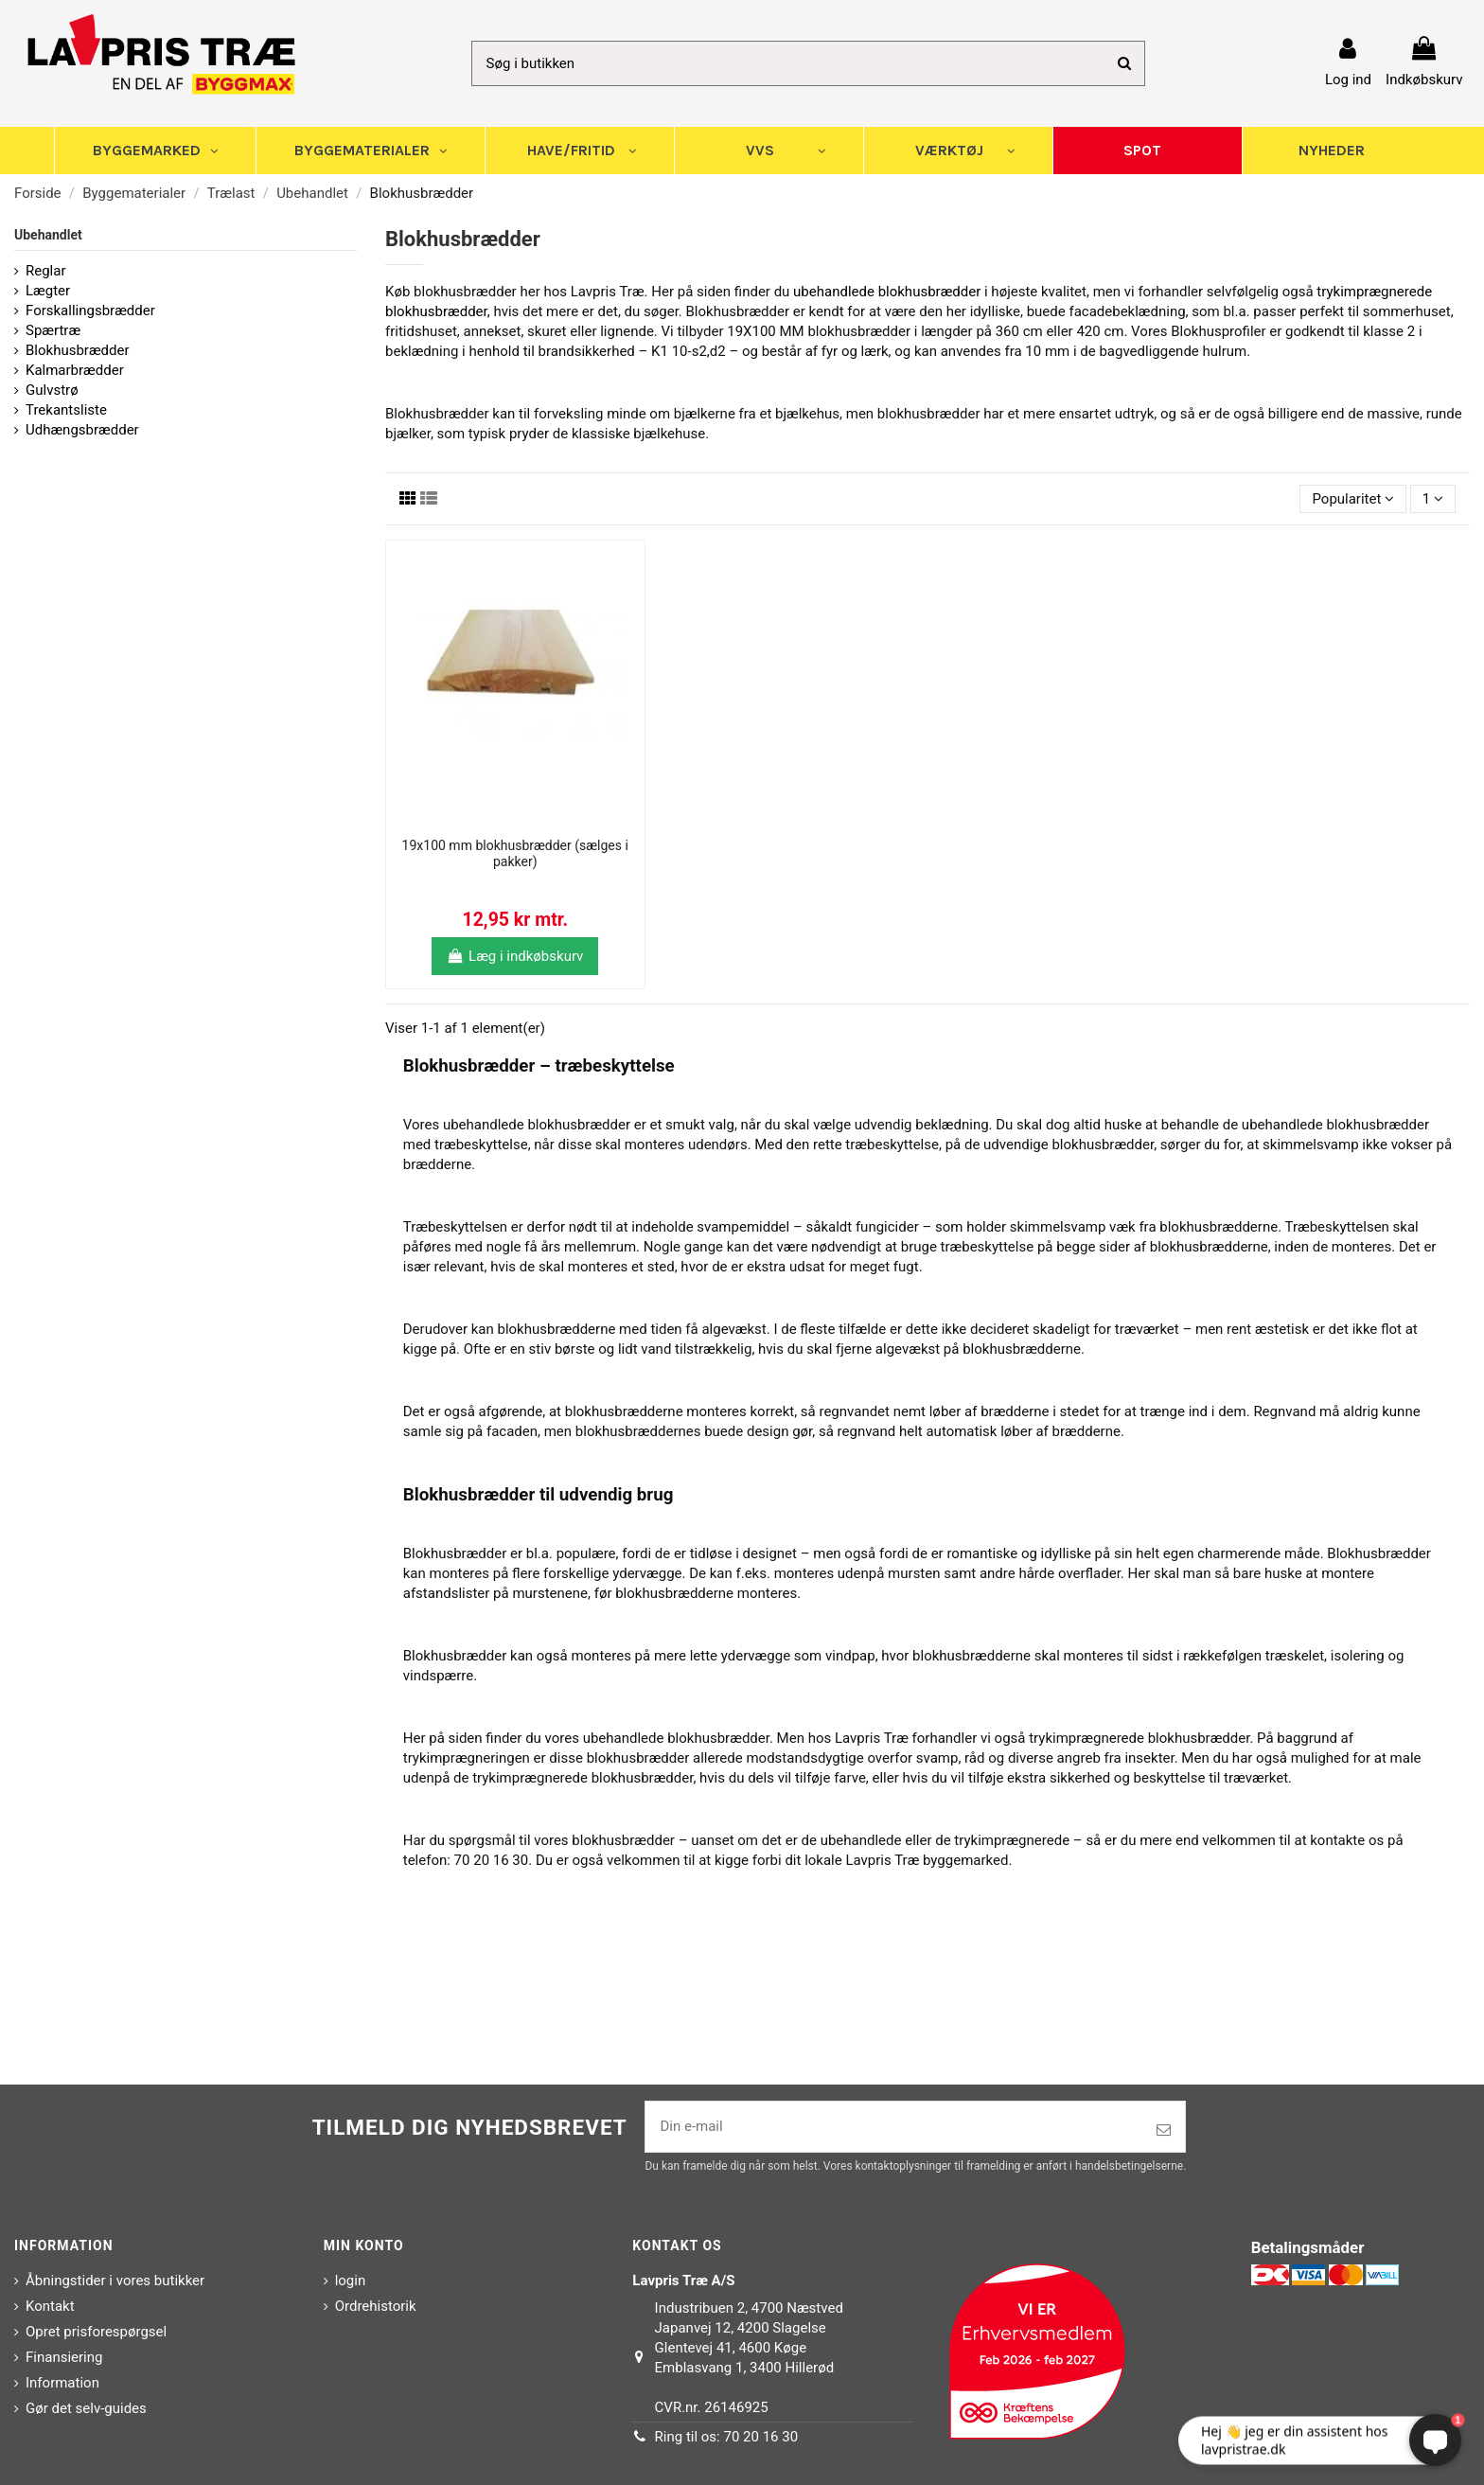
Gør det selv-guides (86, 2408)
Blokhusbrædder (78, 350)
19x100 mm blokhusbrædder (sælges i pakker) (515, 853)
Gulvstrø (52, 390)
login (350, 2280)
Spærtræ (53, 330)
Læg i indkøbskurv (515, 956)
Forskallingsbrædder (90, 310)
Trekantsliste (66, 409)
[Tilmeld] (1163, 2130)
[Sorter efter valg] (1352, 499)
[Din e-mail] (893, 2127)
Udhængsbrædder (82, 429)
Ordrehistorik (375, 2306)
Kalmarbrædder (75, 370)
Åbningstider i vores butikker (115, 2280)
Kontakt (50, 2306)
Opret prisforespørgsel (96, 2331)
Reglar (46, 270)
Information (62, 2382)
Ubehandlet (48, 234)
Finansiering (64, 2357)
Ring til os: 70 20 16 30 (727, 2436)
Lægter (48, 290)
